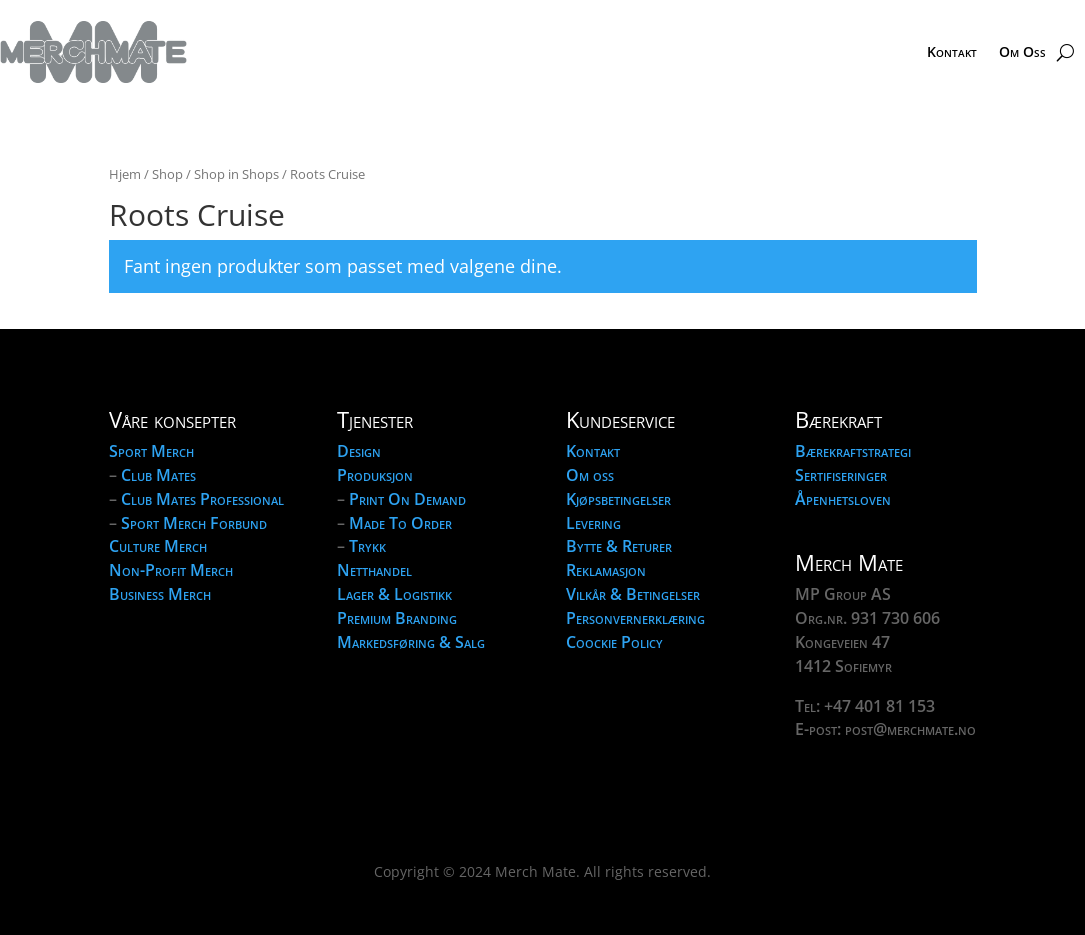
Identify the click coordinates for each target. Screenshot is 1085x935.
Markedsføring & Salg (411, 642)
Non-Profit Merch (171, 570)
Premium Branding (397, 618)
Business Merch (160, 594)
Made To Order (400, 523)
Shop (167, 174)
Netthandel (374, 570)
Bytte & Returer (619, 546)
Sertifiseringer (841, 475)
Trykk (367, 546)
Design (359, 451)
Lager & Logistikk (394, 594)
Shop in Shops (236, 174)
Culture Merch (158, 546)
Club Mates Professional (202, 499)
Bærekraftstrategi (853, 451)
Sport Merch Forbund (194, 523)
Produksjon (375, 475)
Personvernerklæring (635, 618)
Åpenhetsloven (843, 499)
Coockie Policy (614, 642)
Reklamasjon (606, 570)
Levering (593, 523)
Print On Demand (407, 499)
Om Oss (1022, 51)
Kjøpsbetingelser (618, 499)
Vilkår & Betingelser (633, 594)
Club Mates (158, 475)
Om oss (590, 475)
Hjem (125, 174)
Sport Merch (151, 451)
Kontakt (952, 51)
